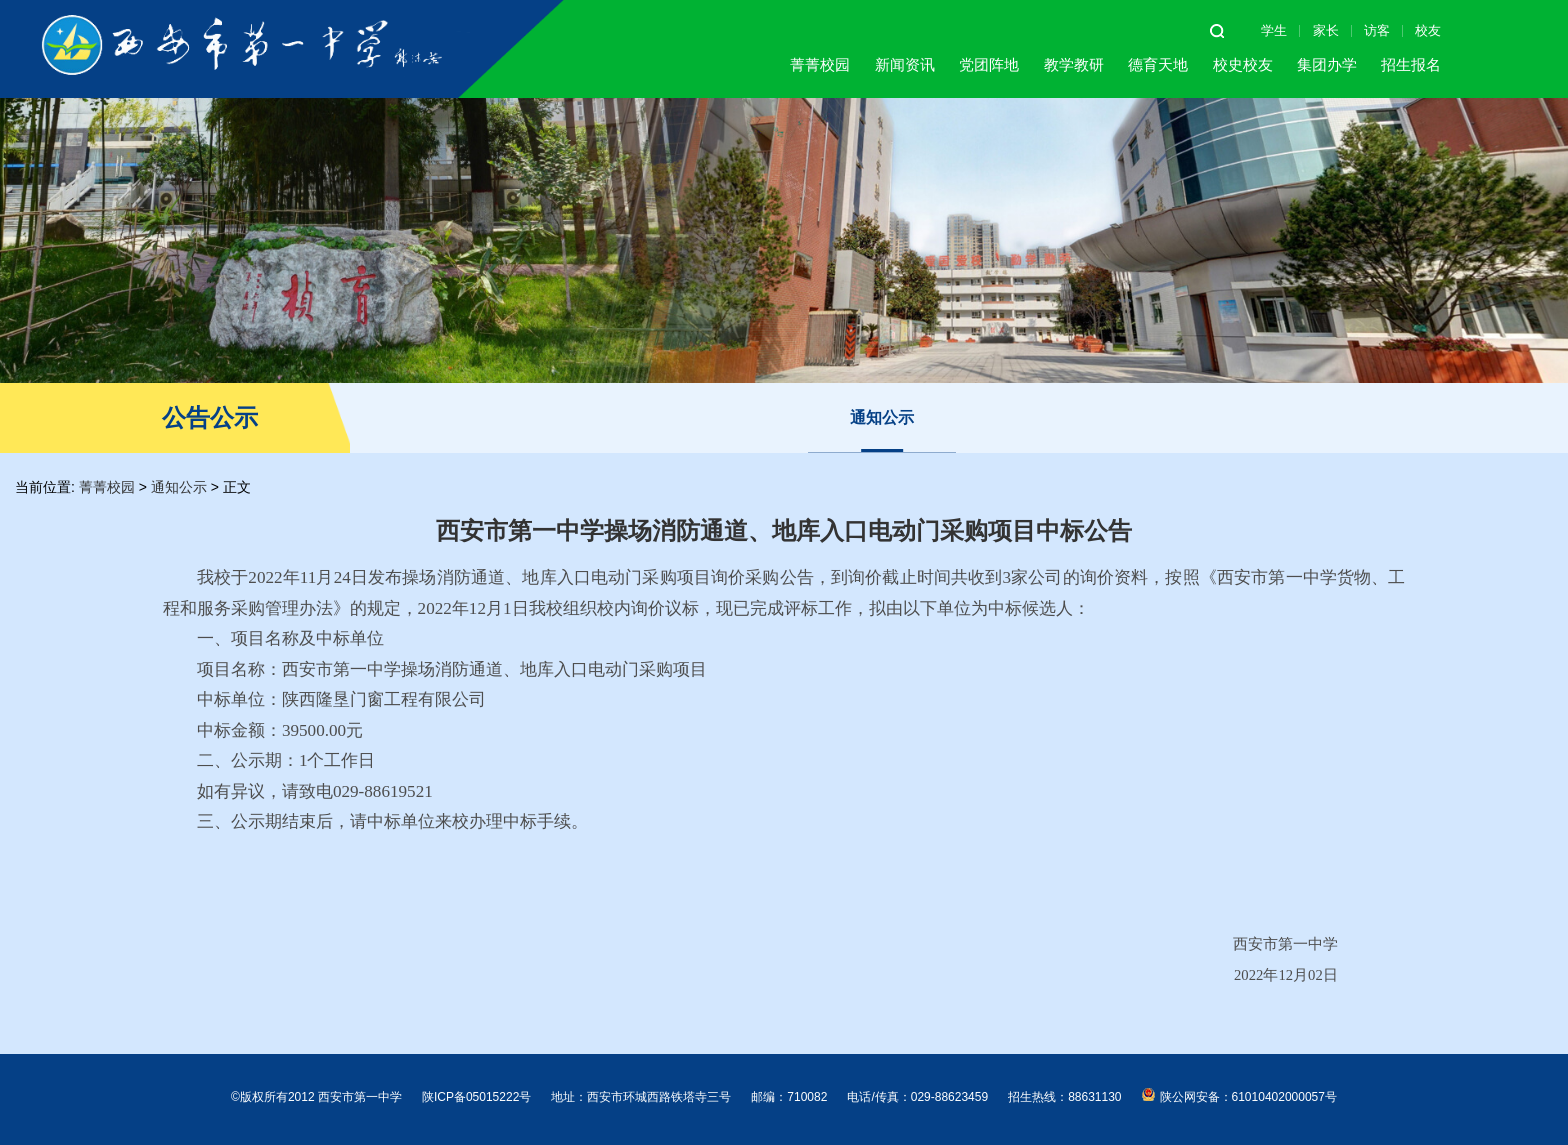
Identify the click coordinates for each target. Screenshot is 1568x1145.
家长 (1326, 30)
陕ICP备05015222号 (476, 1097)
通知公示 (882, 417)
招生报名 (1411, 65)
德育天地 (1158, 65)
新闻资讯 (905, 65)
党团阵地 (989, 65)
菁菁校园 (820, 65)
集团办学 (1327, 65)
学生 (1274, 30)
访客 (1377, 30)
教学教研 (1074, 65)
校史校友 (1243, 65)
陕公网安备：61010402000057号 (1239, 1096)
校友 (1428, 30)
